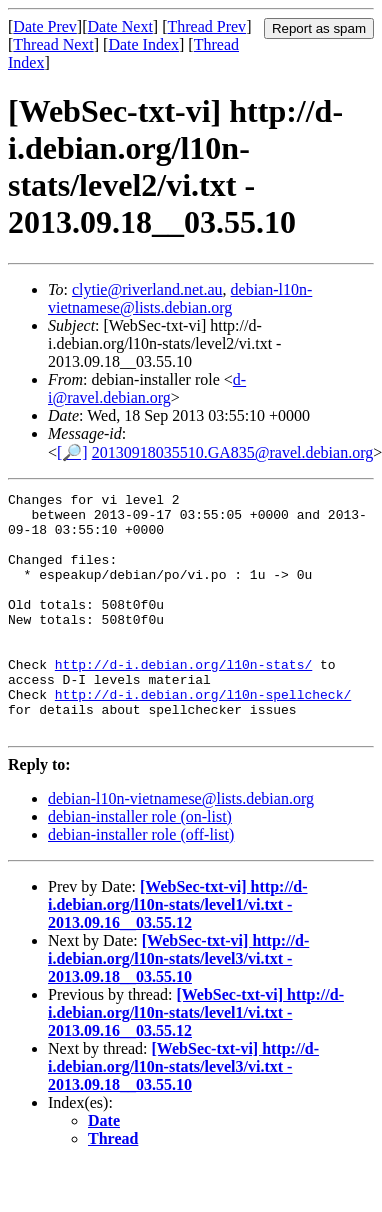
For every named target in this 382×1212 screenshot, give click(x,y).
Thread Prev (206, 26)
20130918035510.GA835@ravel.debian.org (233, 452)
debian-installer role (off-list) (141, 882)
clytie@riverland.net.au (147, 289)
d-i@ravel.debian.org (147, 388)
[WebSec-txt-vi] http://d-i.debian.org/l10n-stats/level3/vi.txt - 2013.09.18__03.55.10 (178, 1006)
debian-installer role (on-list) (140, 864)
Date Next (120, 26)
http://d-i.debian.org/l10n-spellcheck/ (203, 736)
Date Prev (45, 26)
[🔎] (72, 452)
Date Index (143, 44)
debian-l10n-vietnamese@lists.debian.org (180, 298)
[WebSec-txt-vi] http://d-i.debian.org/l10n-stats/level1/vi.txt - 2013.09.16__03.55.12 (178, 952)
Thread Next (53, 44)
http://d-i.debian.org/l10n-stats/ (183, 700)
